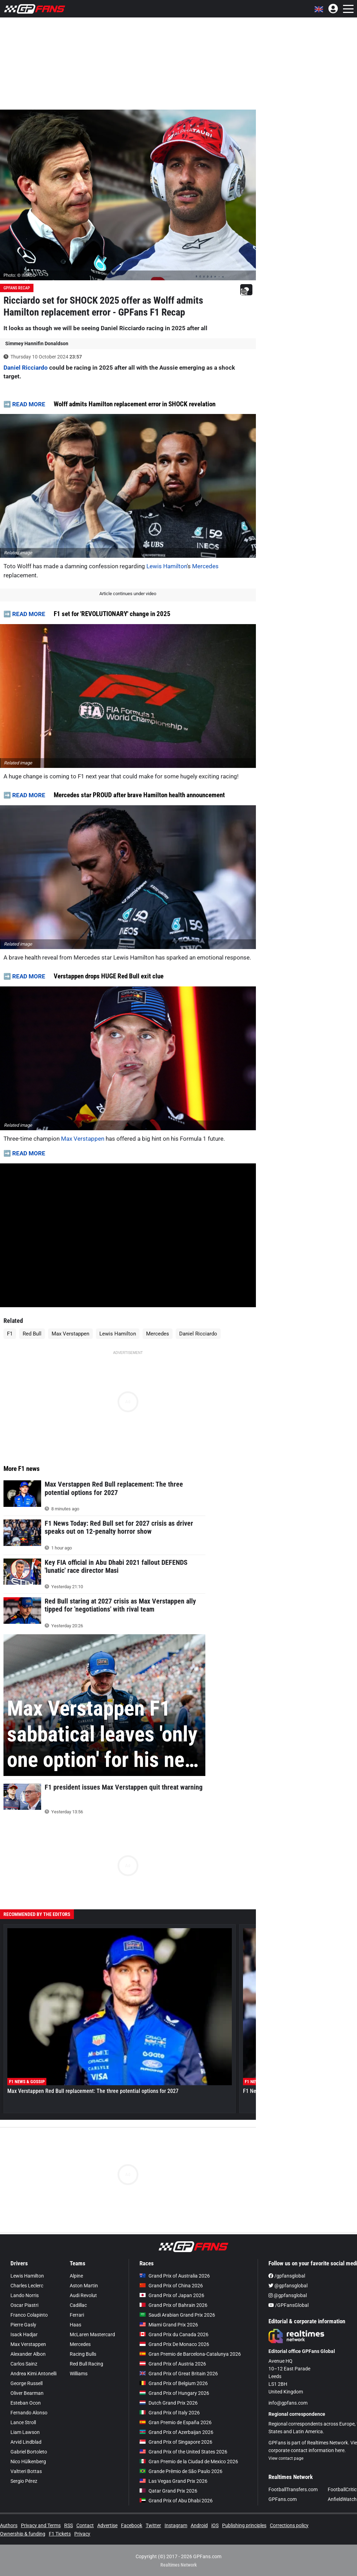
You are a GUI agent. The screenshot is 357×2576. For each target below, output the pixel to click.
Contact (85, 2525)
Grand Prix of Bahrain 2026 (173, 2305)
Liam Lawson (25, 2432)
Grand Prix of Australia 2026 (174, 2276)
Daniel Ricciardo (25, 367)
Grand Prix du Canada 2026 (173, 2334)
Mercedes (205, 566)
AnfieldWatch (342, 2499)
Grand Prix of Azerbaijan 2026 (176, 2432)
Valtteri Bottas (26, 2471)
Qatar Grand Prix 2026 (168, 2491)
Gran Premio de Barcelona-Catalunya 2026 (190, 2354)
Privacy (82, 2534)
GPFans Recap (16, 288)
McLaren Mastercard (92, 2334)
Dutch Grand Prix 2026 (168, 2403)
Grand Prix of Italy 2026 (169, 2412)
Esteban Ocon (25, 2403)
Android (199, 2525)
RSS (68, 2525)
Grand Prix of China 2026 (171, 2285)
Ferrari (77, 2315)
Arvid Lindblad (25, 2442)
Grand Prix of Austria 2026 (172, 2364)
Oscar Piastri (24, 2305)
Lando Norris (24, 2295)
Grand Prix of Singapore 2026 (175, 2442)
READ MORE (28, 404)
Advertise (107, 2525)
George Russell (26, 2383)
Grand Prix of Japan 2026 (171, 2295)
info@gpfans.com (287, 2403)
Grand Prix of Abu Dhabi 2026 (176, 2500)
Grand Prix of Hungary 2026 (174, 2393)
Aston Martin (84, 2285)
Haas (75, 2324)
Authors (8, 2525)
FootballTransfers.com (293, 2489)
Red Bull (32, 1334)
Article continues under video (127, 593)
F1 (10, 1334)
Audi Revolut (83, 2295)
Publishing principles (244, 2525)
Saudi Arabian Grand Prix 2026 (177, 2315)
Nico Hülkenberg (28, 2461)
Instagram (176, 2525)
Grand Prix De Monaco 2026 (174, 2344)
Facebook (131, 2525)
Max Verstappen (82, 1138)
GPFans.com (282, 2499)
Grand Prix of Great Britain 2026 (178, 2373)
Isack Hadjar (24, 2334)
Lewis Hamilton (166, 566)
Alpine (76, 2276)
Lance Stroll (23, 2422)
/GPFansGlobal (288, 2305)
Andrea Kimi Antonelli (33, 2373)
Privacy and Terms (41, 2525)
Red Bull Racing (86, 2364)
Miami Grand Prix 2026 (168, 2324)
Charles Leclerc (26, 2285)
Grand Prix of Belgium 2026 (173, 2383)
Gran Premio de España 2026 (175, 2422)
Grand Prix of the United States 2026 (183, 2452)
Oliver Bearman (27, 2393)
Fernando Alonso (28, 2412)
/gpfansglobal (286, 2276)
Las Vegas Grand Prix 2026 (173, 2481)
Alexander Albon (28, 2354)
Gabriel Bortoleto (28, 2452)
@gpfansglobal (287, 2285)
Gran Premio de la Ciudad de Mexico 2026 (188, 2461)
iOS (215, 2525)
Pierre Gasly (23, 2324)
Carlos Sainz (23, 2364)
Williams (79, 2373)
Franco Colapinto (29, 2315)
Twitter (153, 2525)
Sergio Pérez (23, 2481)
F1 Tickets (60, 2534)
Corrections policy (289, 2525)
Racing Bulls (83, 2354)
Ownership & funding (22, 2534)
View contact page (285, 2458)
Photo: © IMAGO (19, 275)
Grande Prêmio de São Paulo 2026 (180, 2471)
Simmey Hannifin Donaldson (36, 343)
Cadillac (78, 2305)
